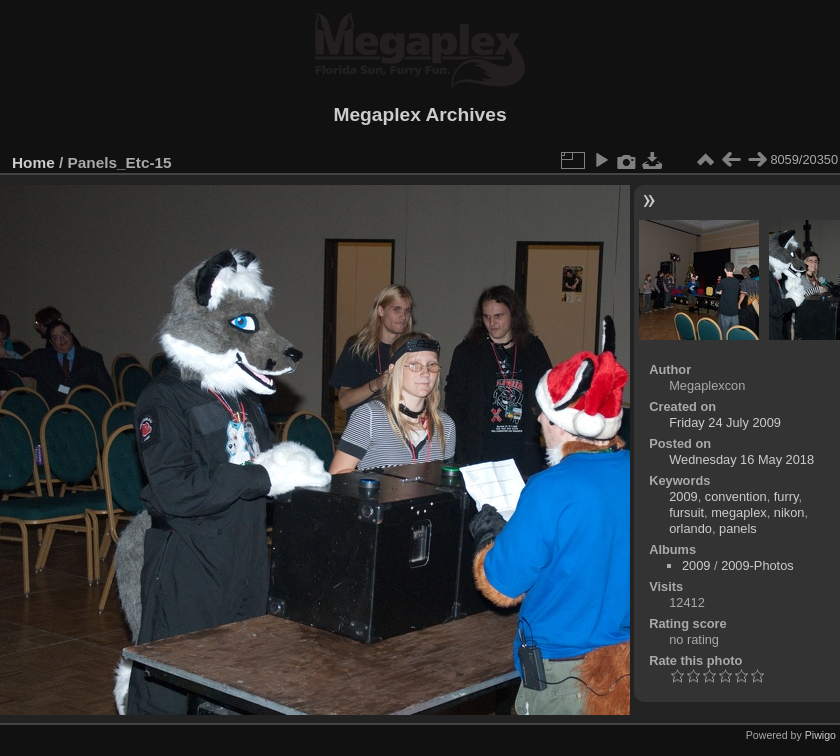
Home (33, 162)
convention (736, 496)
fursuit (686, 512)
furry (786, 496)
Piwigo (820, 735)
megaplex (739, 512)
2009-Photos (757, 565)
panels (738, 528)
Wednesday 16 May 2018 (741, 459)
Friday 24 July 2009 (725, 422)
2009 (683, 496)
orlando (690, 528)
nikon (789, 512)
